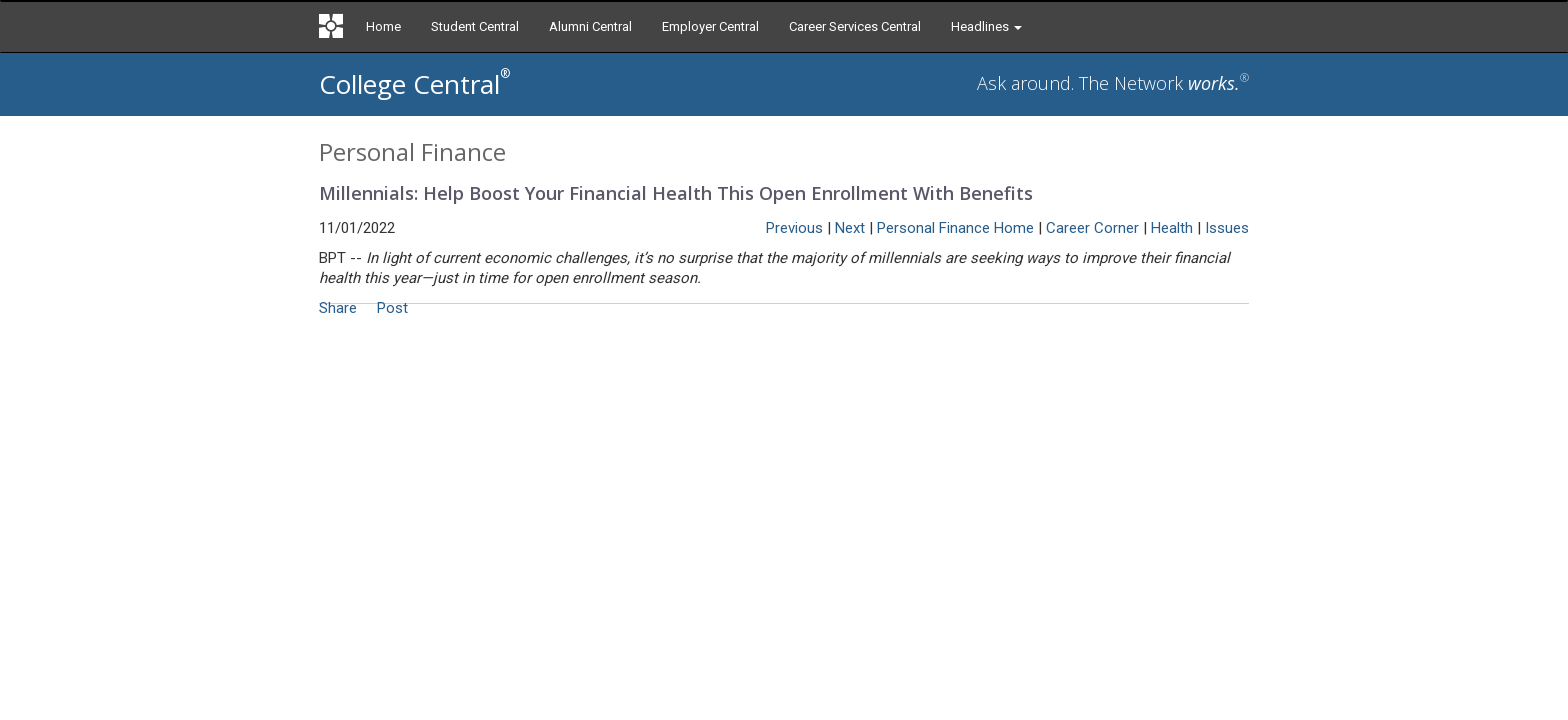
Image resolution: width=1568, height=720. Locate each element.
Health (1172, 228)
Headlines (986, 26)
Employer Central (710, 26)
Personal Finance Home (955, 228)
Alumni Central (590, 26)
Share (338, 308)
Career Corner (1092, 228)
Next (850, 228)
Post (392, 308)
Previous (794, 228)
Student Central (475, 26)
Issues (1227, 228)
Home (383, 26)
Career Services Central (855, 26)
